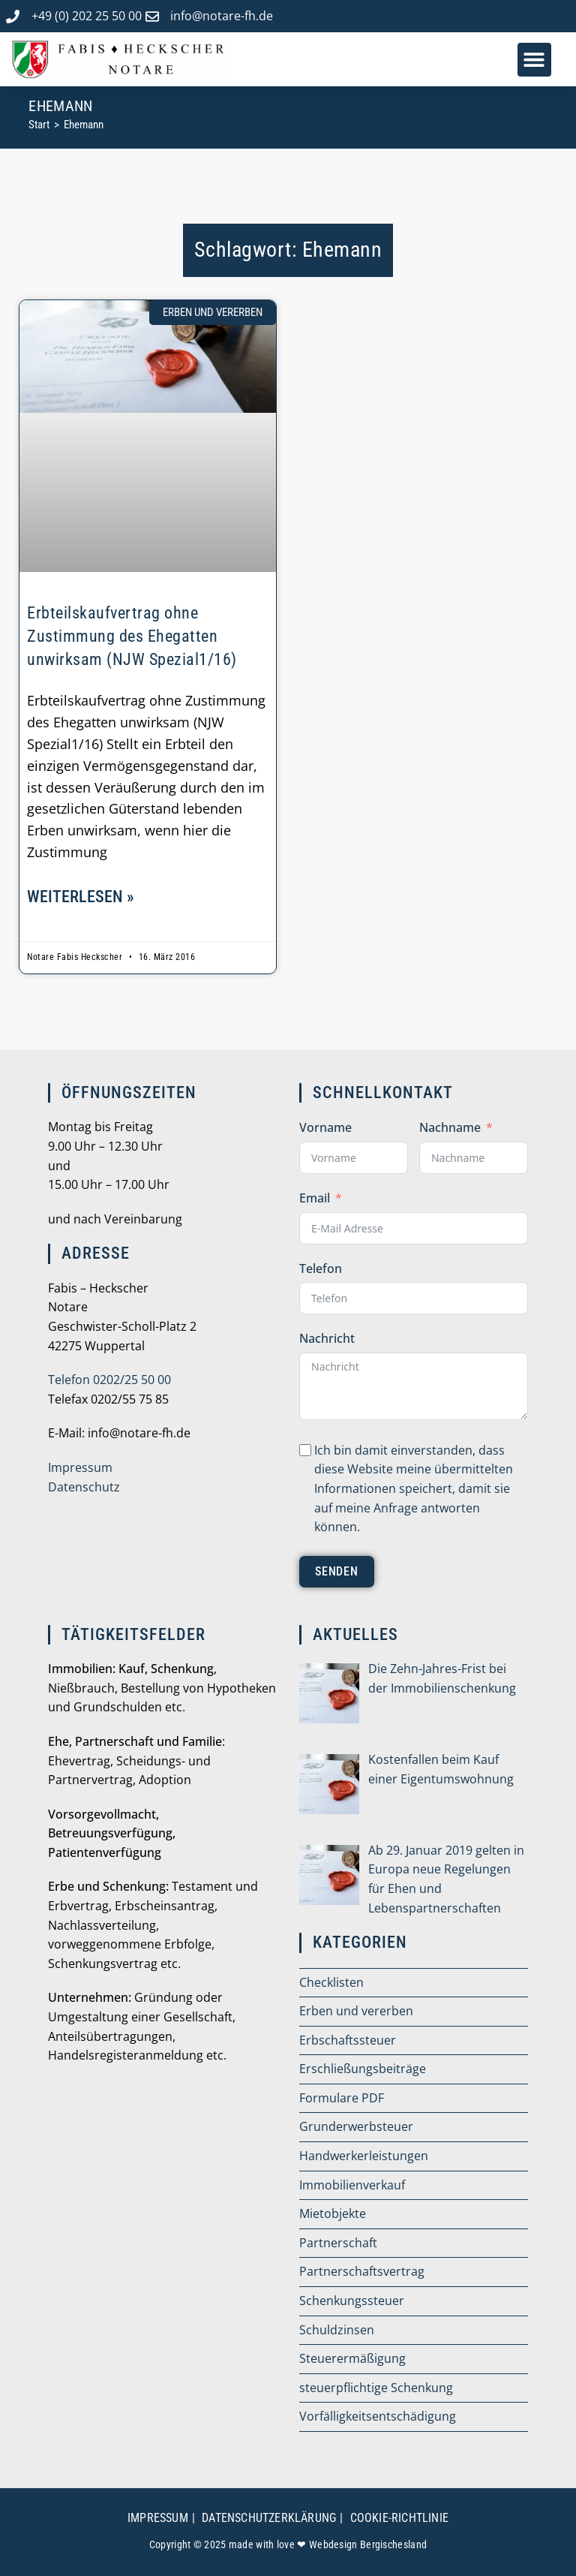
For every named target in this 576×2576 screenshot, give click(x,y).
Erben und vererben (356, 2011)
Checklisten (331, 1982)
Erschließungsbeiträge (362, 2068)
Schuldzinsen (336, 2330)
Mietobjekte (332, 2213)
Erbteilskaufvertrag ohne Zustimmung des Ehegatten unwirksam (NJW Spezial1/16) (132, 636)
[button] (534, 59)
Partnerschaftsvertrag (361, 2271)
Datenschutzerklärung (269, 2518)
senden (336, 1571)
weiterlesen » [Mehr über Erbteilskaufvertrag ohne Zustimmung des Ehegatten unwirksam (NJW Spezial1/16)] (80, 896)
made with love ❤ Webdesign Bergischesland (328, 2544)
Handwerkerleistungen (363, 2155)
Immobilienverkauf (352, 2185)
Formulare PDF (341, 2098)
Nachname (450, 1127)
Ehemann (84, 124)
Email (314, 1198)
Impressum (80, 1467)
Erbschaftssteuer (347, 2040)
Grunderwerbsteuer (356, 2126)
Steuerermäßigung (352, 2358)
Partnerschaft (338, 2242)
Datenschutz (84, 1487)
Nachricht (327, 1338)
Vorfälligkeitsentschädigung (377, 2416)
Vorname (325, 1127)
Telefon (320, 1268)
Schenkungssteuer (351, 2300)
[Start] (39, 124)
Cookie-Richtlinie (399, 2518)
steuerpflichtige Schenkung (376, 2387)
